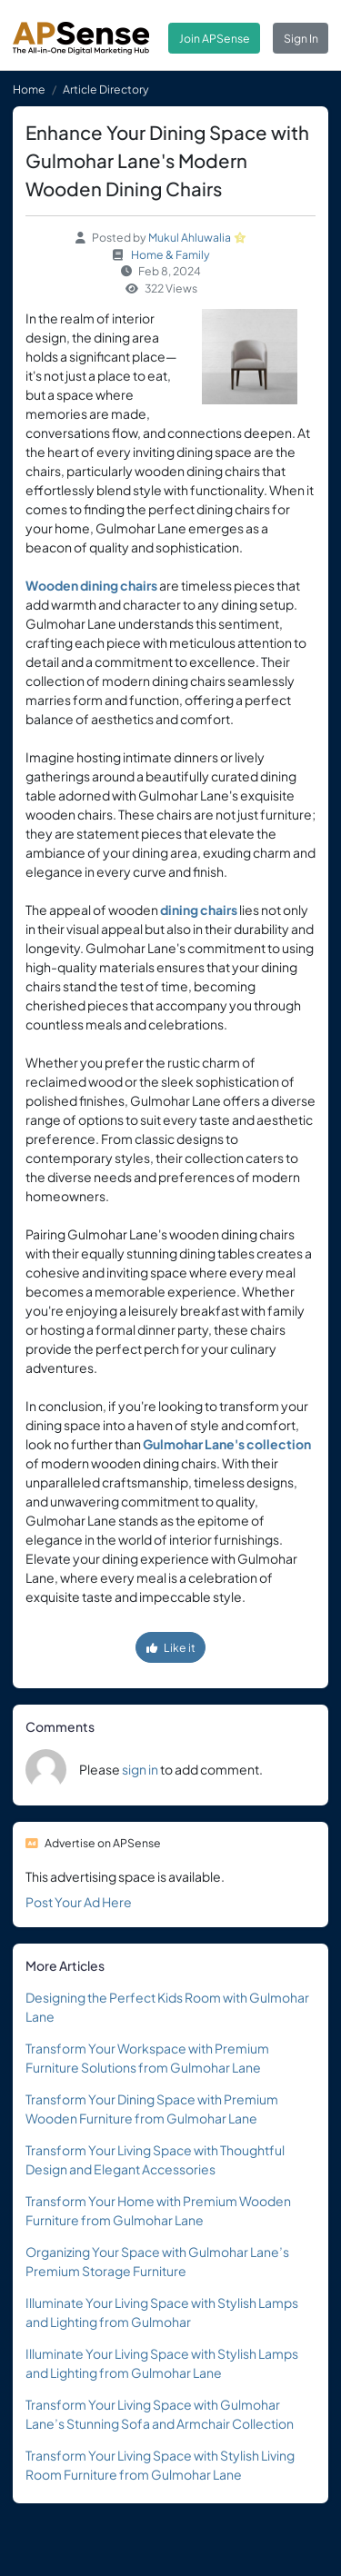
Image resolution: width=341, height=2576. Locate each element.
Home (29, 89)
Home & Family (170, 254)
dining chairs (198, 909)
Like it (171, 1647)
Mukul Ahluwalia (189, 237)
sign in (140, 1769)
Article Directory (106, 89)
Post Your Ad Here (78, 1902)
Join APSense (214, 38)
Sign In (301, 38)
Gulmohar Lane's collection (227, 1444)
